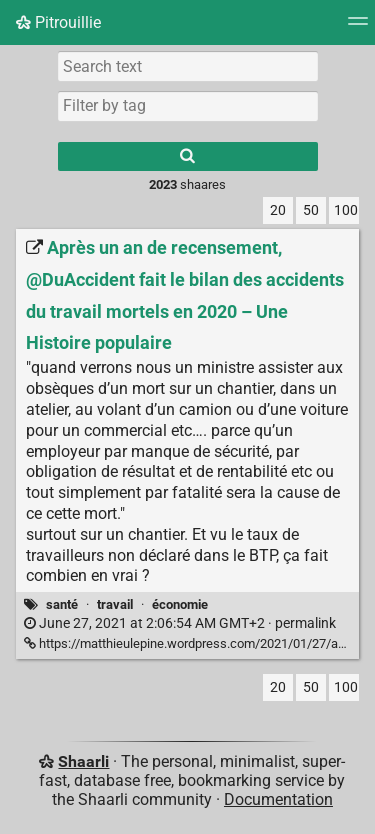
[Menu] (358, 27)
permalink (180, 623)
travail (115, 604)
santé (62, 604)
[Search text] (188, 66)
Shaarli (83, 761)
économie (180, 604)
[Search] (188, 156)
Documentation (278, 799)
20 (278, 210)
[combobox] (188, 106)
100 (346, 210)
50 (311, 210)
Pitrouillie (58, 22)
